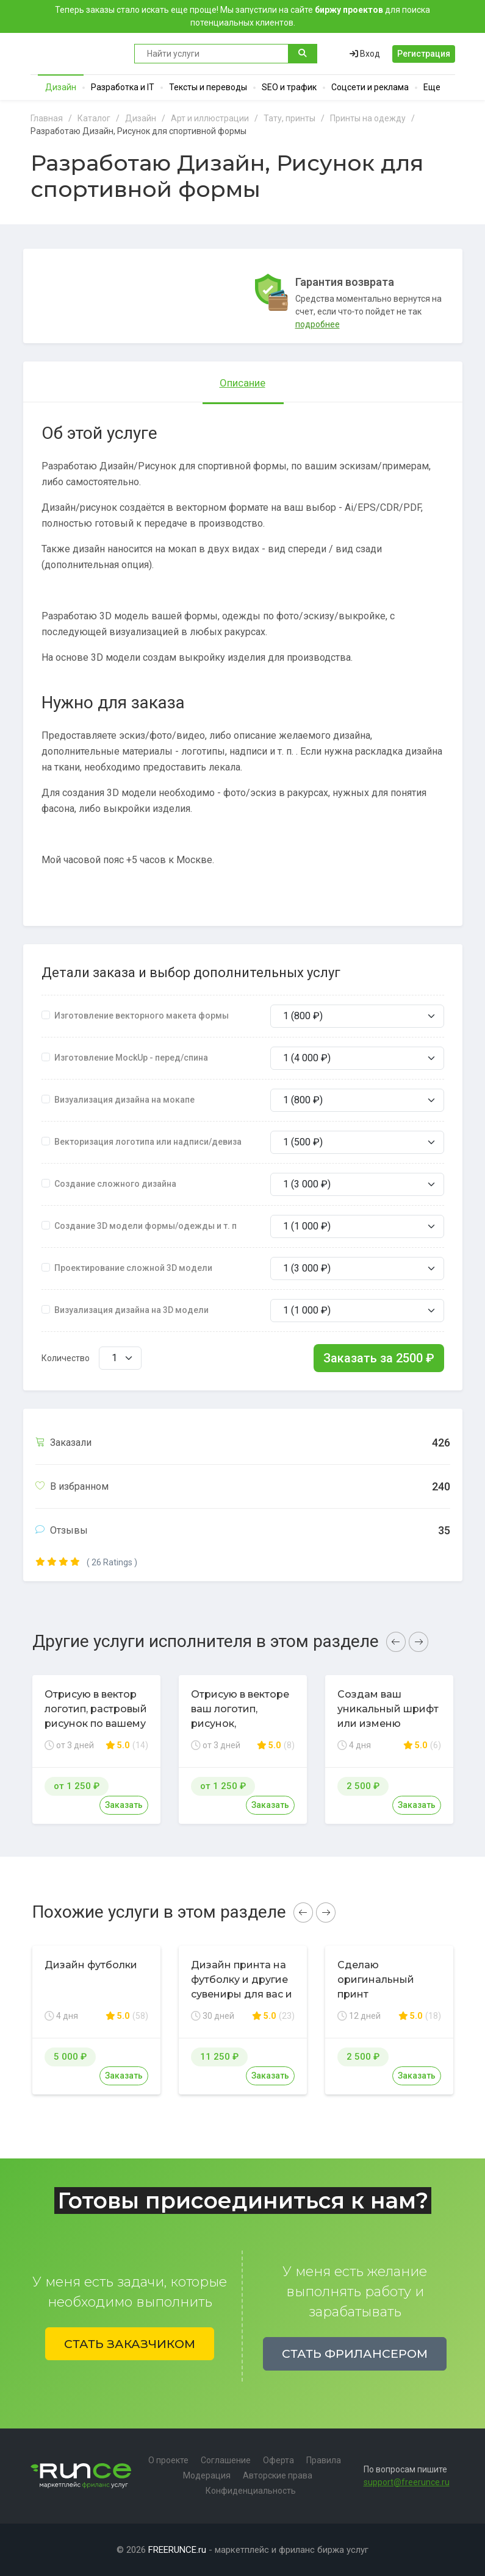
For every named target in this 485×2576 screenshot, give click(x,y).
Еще (431, 87)
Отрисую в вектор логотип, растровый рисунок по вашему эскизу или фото (96, 1716)
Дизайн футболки (91, 1965)
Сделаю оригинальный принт (375, 1979)
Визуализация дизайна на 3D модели (131, 1310)
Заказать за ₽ (378, 1358)
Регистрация (423, 54)
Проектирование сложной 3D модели (133, 1268)
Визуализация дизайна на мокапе (124, 1100)
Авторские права (277, 2475)
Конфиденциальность (251, 2491)
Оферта (278, 2460)
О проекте (168, 2460)
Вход (365, 54)
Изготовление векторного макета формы (141, 1015)
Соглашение (226, 2460)
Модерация (207, 2475)
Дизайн (60, 87)
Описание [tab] (242, 383)
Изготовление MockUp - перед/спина (131, 1057)
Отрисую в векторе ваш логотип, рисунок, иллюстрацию (240, 1716)
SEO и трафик (289, 87)
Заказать (124, 1805)
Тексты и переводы (208, 87)
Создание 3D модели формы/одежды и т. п (145, 1226)
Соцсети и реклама (370, 87)
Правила (323, 2460)
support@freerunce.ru (407, 2482)
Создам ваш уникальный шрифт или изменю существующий (388, 1716)
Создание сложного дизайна (115, 1184)
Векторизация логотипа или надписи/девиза (148, 1142)
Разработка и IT (122, 87)
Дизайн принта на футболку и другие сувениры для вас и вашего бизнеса (241, 1987)
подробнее (317, 324)
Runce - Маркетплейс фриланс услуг (76, 53)
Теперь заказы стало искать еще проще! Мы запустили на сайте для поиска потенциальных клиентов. (242, 16)
